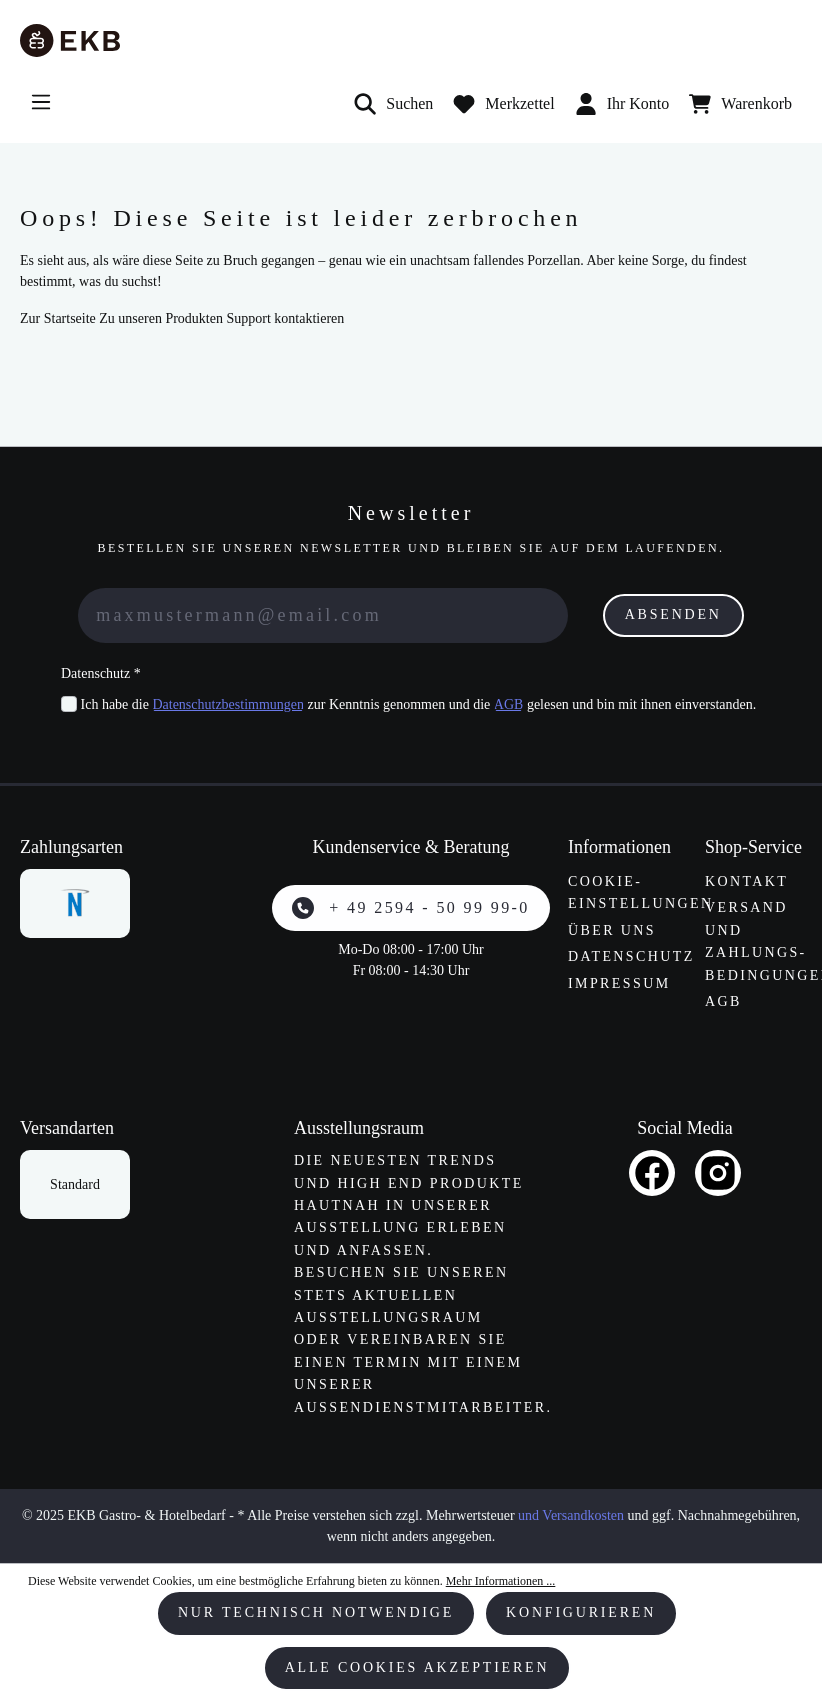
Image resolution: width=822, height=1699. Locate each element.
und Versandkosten (571, 1515)
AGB (509, 704)
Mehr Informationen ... (501, 1581)
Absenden (673, 614)
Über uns (612, 930)
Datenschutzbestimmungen (228, 704)
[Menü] (41, 102)
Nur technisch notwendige (316, 1612)
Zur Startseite (58, 318)
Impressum (619, 983)
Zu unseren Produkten (161, 318)
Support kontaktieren (285, 318)
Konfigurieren (581, 1612)
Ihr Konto (622, 104)
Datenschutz (631, 956)
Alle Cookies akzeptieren (417, 1667)
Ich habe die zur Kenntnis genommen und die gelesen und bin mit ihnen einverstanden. (419, 704)
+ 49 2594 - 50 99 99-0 (410, 908)
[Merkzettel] (503, 104)
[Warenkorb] (740, 104)
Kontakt (746, 881)
